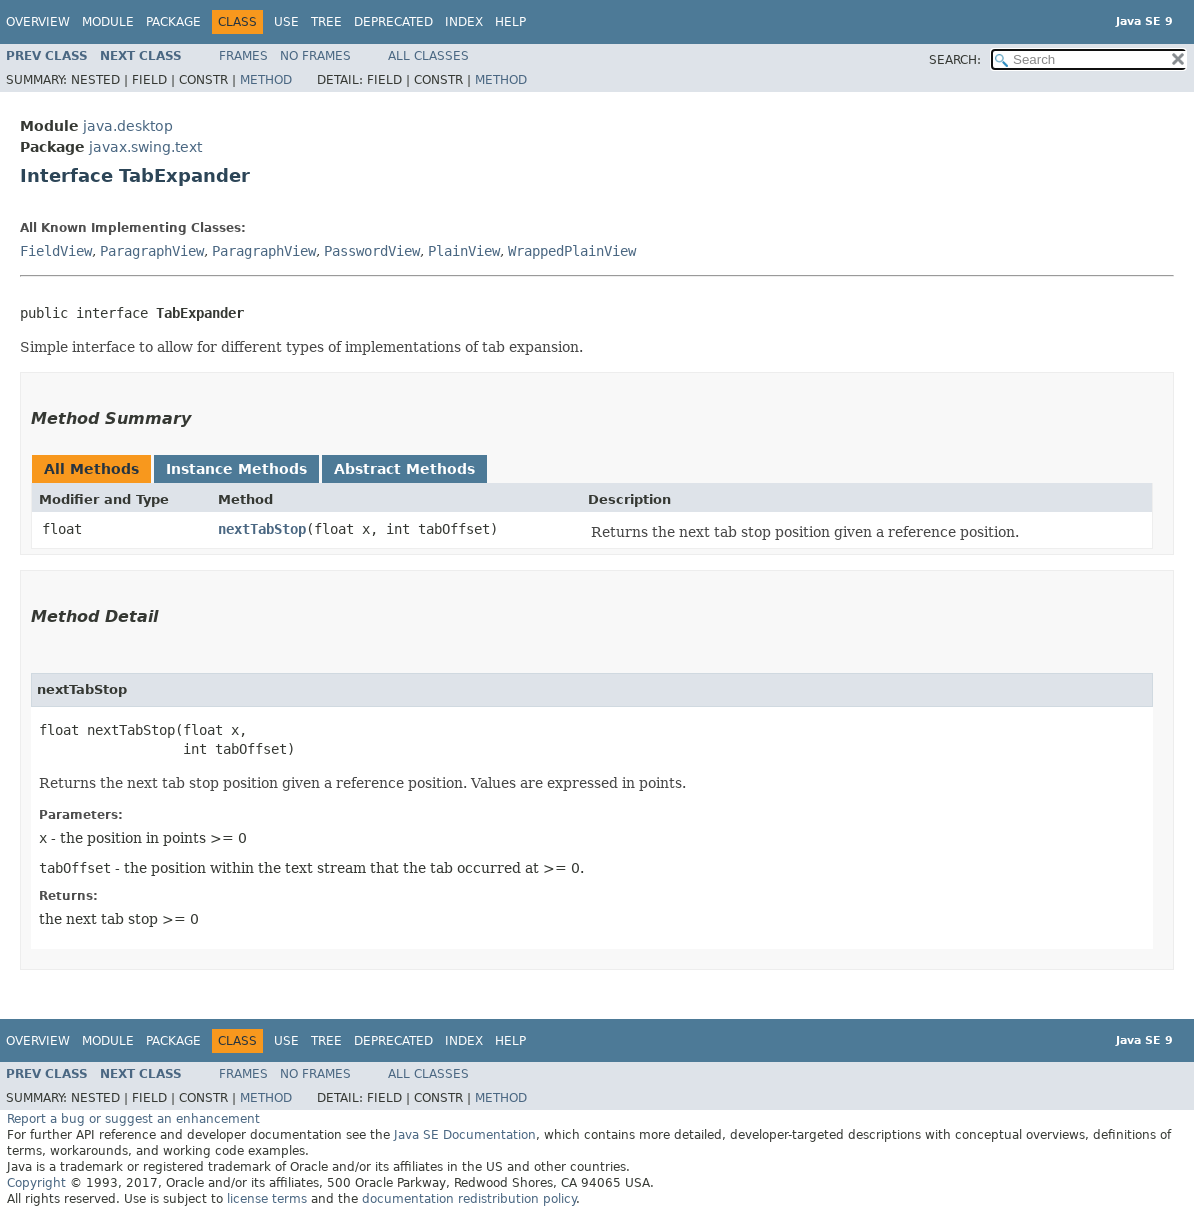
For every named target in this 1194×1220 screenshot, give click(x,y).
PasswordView (372, 251)
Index (464, 22)
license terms (267, 1199)
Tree (326, 22)
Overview (38, 22)
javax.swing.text (145, 147)
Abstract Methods (404, 469)
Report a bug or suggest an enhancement (133, 1119)
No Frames (315, 56)
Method (266, 80)
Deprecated (393, 22)
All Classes (428, 56)
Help (510, 22)
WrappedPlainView (572, 251)
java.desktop (128, 126)
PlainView (464, 251)
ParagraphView (152, 251)
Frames (243, 56)
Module (108, 22)
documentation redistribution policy (469, 1199)
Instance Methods (236, 469)
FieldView (56, 251)
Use (286, 22)
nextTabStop (262, 529)
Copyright (36, 1183)
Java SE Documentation (465, 1135)
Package (173, 22)
